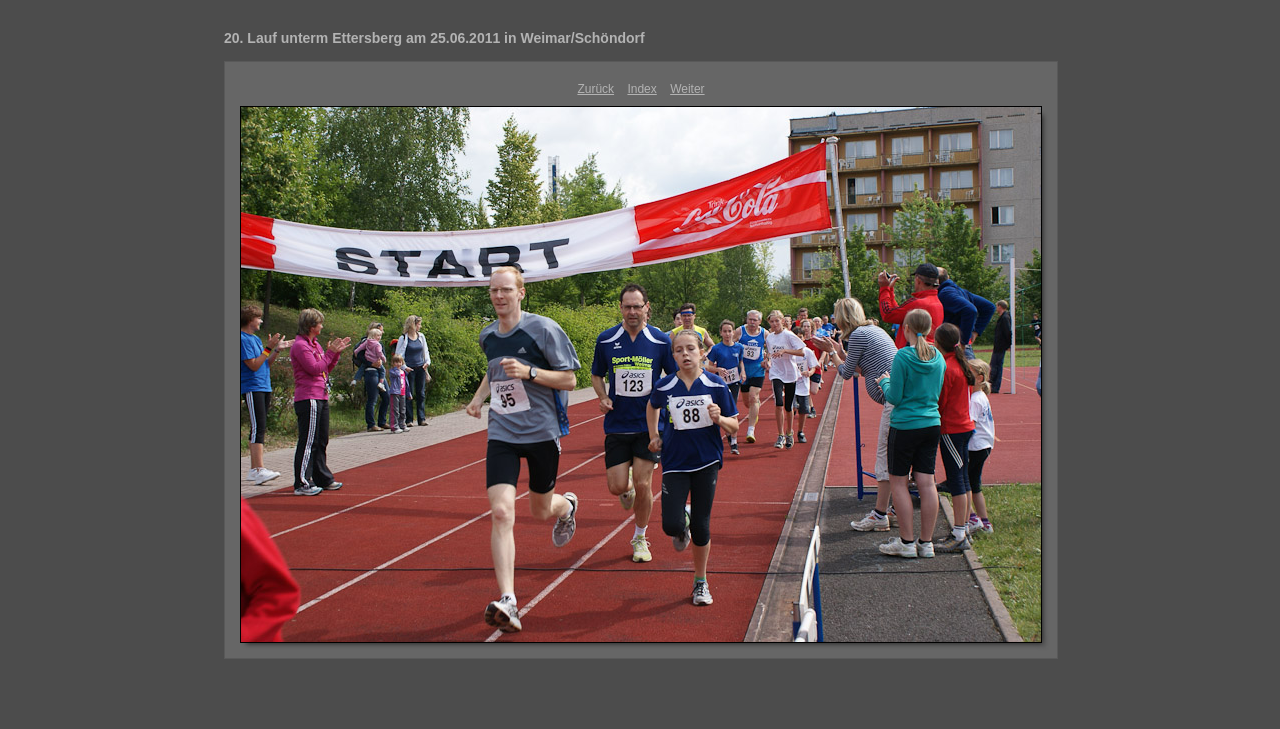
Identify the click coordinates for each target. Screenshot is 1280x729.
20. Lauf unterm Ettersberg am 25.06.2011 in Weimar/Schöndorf (434, 38)
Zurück (595, 89)
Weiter (687, 89)
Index (641, 89)
